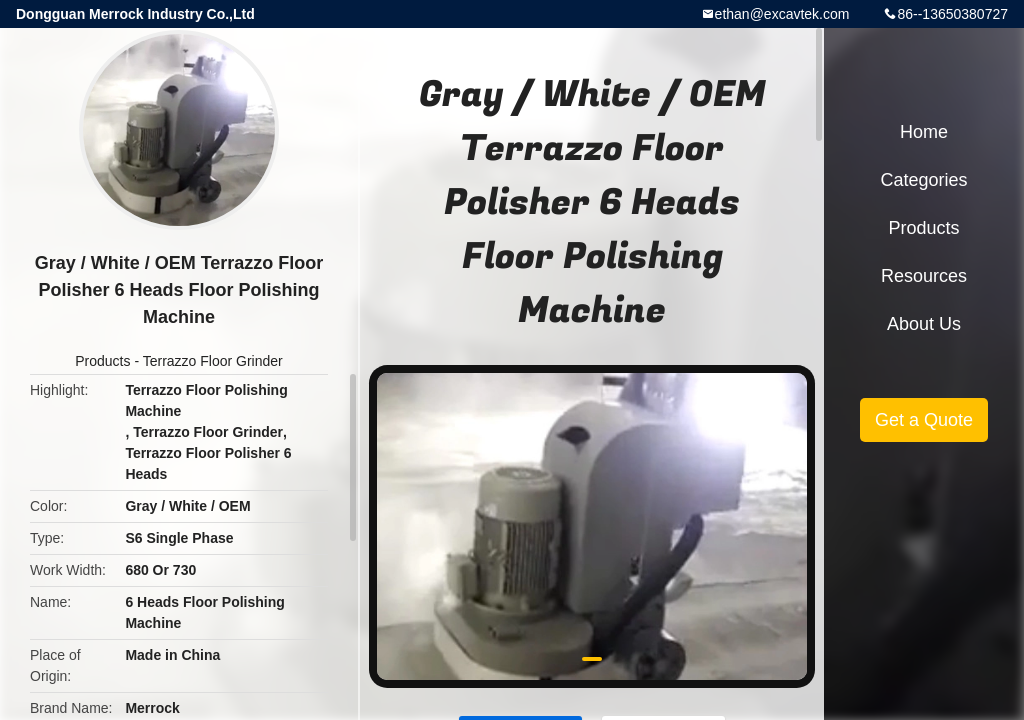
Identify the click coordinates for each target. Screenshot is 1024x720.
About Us (924, 324)
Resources (924, 276)
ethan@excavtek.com (782, 14)
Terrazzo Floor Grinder (213, 361)
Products (102, 361)
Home (924, 132)
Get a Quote (924, 420)
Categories (923, 180)
